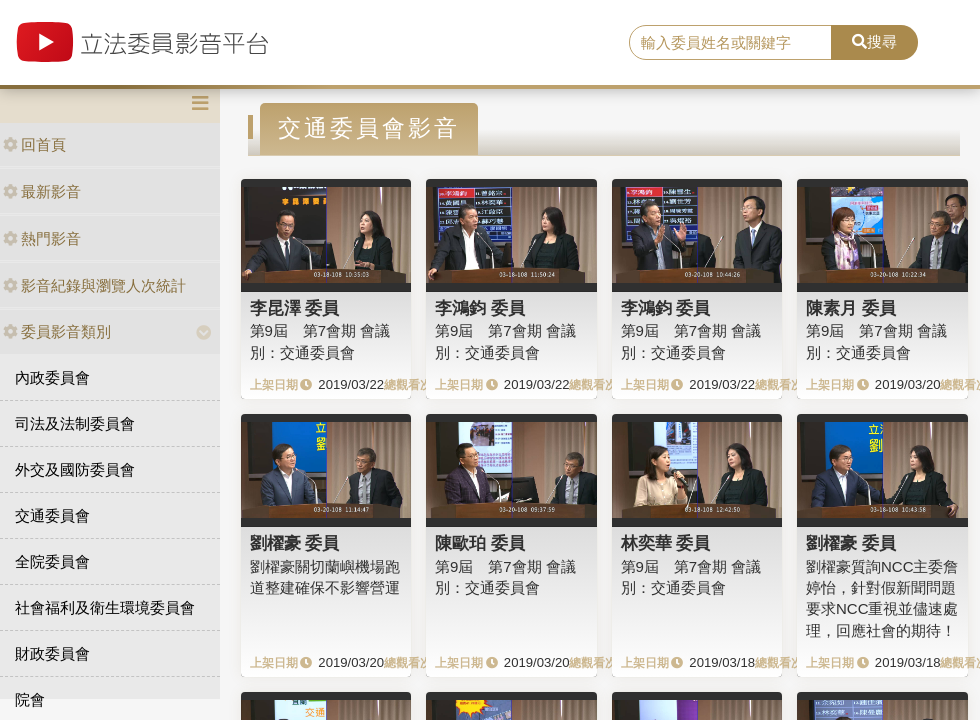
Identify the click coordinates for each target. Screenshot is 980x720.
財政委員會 (52, 653)
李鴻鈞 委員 (480, 308)
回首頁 (34, 144)
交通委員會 (52, 515)
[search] (730, 43)
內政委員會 (52, 377)
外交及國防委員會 (75, 469)
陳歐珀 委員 (480, 543)
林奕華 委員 (666, 543)
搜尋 (874, 41)
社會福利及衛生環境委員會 (105, 607)
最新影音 (42, 191)
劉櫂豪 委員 (295, 543)
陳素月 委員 (851, 308)
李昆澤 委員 (295, 308)
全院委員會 (52, 561)
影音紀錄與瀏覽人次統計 (94, 285)
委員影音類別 (57, 331)
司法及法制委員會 (75, 423)
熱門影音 (42, 238)
